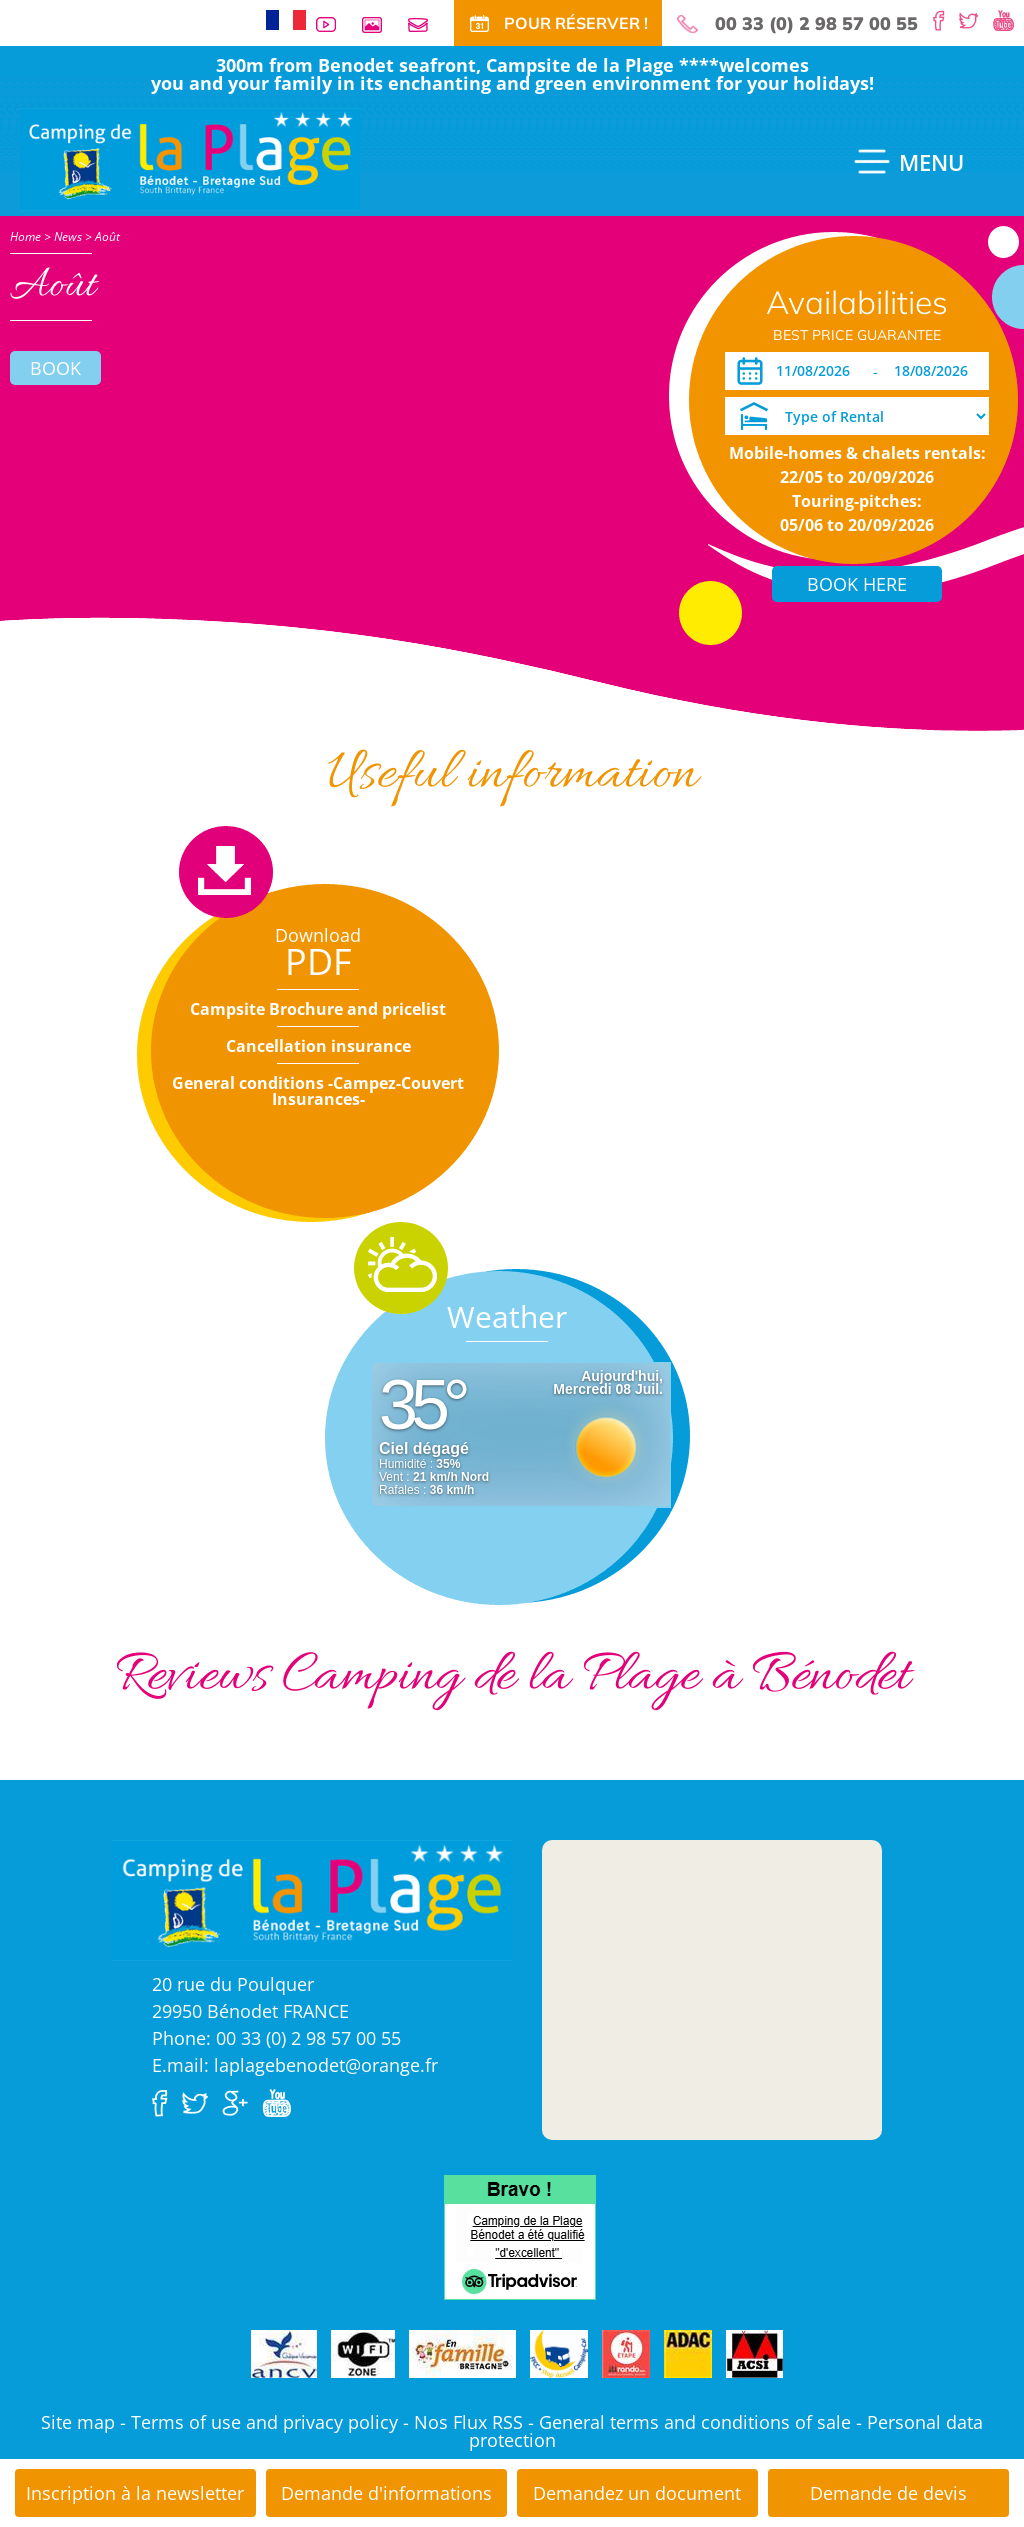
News (68, 236)
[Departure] (936, 371)
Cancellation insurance (318, 1046)
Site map (78, 2422)
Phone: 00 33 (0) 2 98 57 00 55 (276, 2038)
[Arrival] (816, 371)
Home (25, 236)
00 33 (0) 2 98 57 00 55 (816, 24)
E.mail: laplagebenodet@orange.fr (295, 2065)
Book (55, 368)
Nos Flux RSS (468, 2422)
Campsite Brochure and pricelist (318, 1009)
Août (107, 236)
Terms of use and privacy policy (264, 2422)
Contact (426, 24)
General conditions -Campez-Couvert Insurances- (318, 1091)
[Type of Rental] (857, 416)
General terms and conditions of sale (695, 2422)
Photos (380, 24)
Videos (334, 24)
